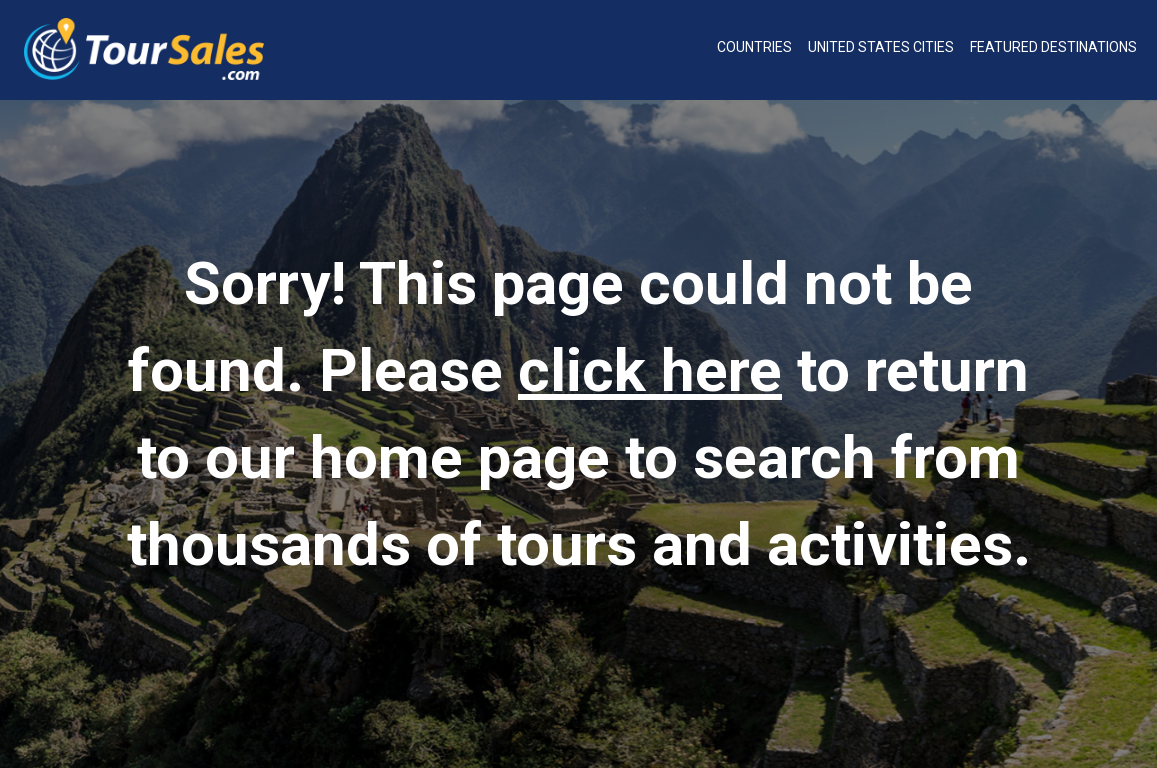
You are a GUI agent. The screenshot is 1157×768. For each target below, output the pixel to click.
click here (650, 370)
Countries (754, 47)
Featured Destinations (1053, 47)
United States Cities (881, 47)
